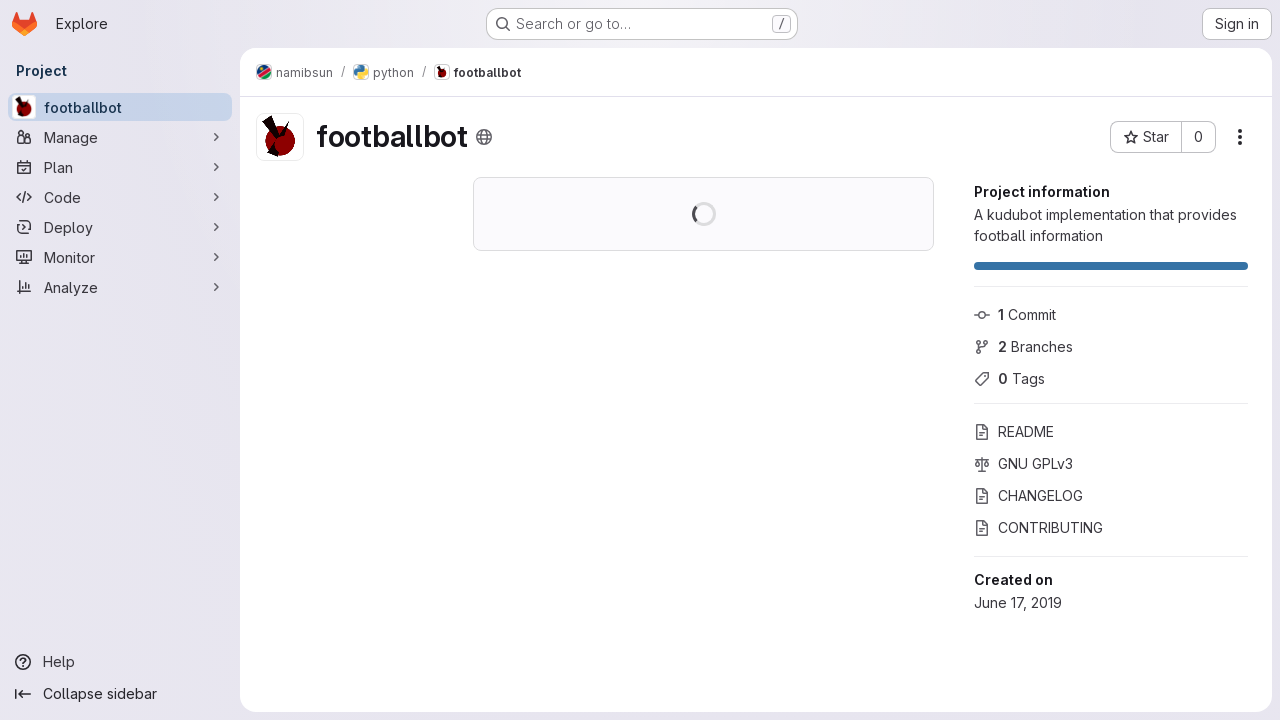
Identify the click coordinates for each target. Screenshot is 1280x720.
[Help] (120, 662)
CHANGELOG (1028, 495)
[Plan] (120, 167)
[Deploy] (120, 227)
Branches (1023, 346)
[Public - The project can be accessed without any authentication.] (484, 137)
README (1014, 431)
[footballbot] (120, 107)
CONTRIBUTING (1038, 527)
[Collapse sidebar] (120, 694)
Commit (1015, 314)
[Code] (120, 197)
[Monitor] (120, 257)
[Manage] (120, 137)
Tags (1009, 378)
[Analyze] (120, 287)
